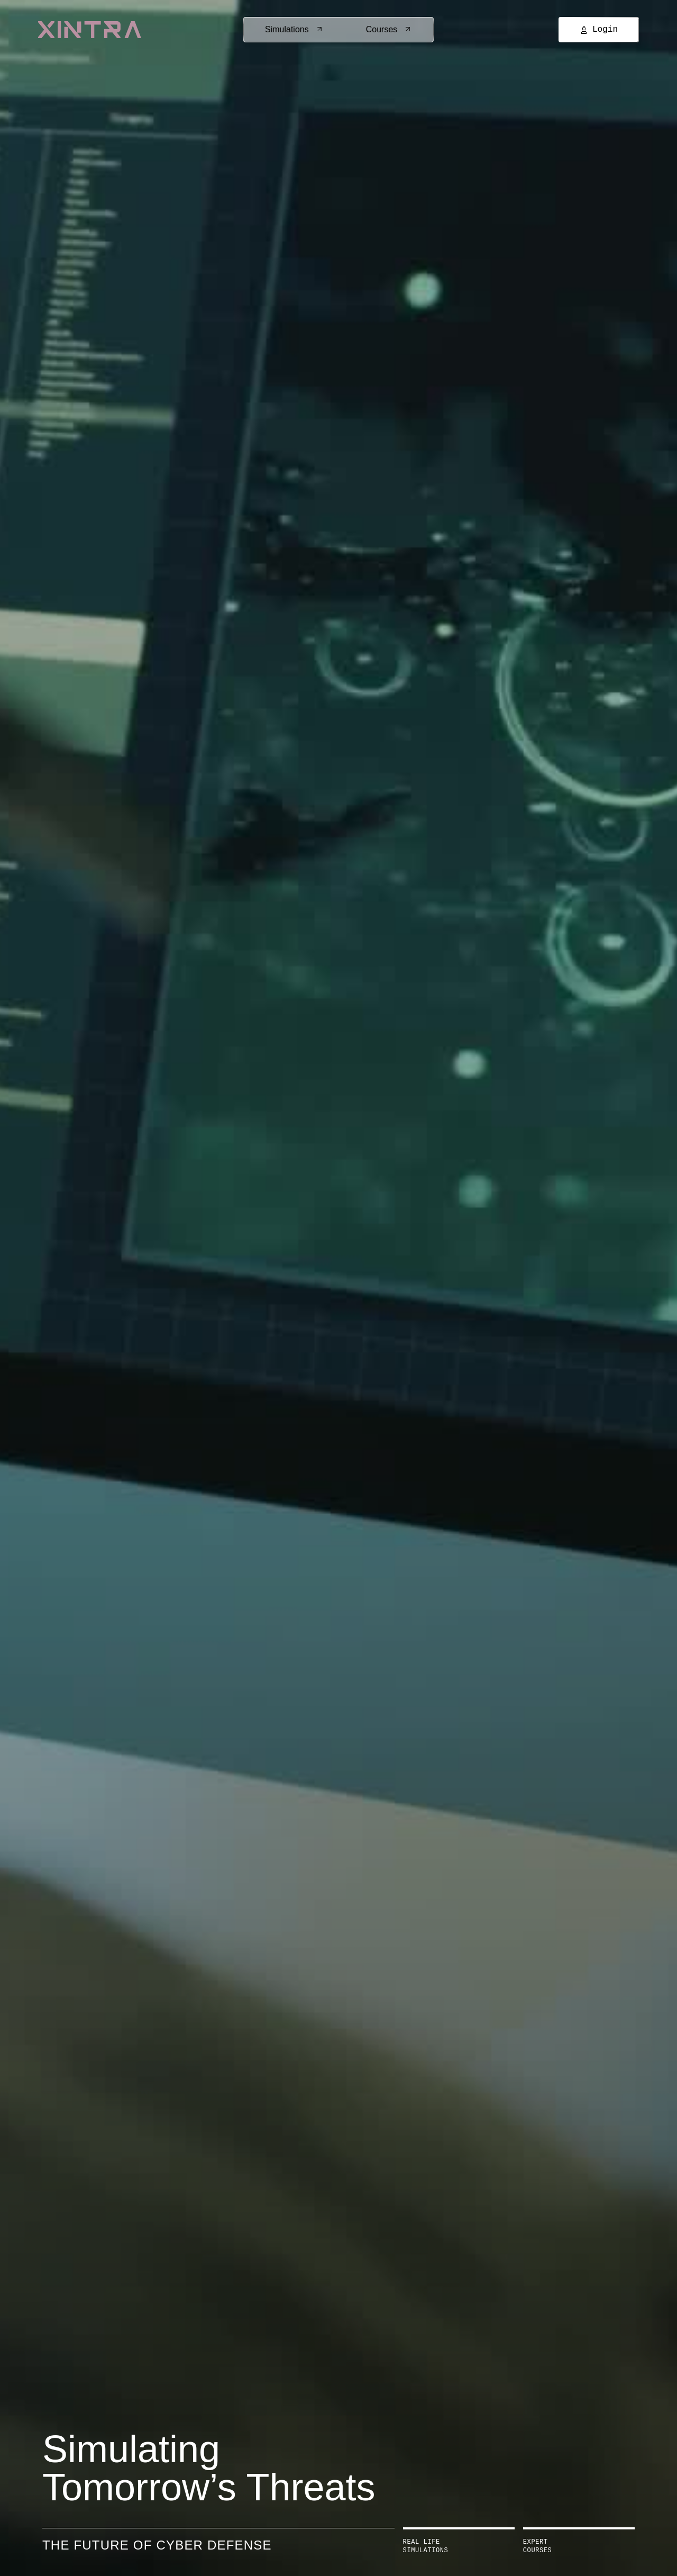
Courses (389, 29)
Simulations (294, 29)
